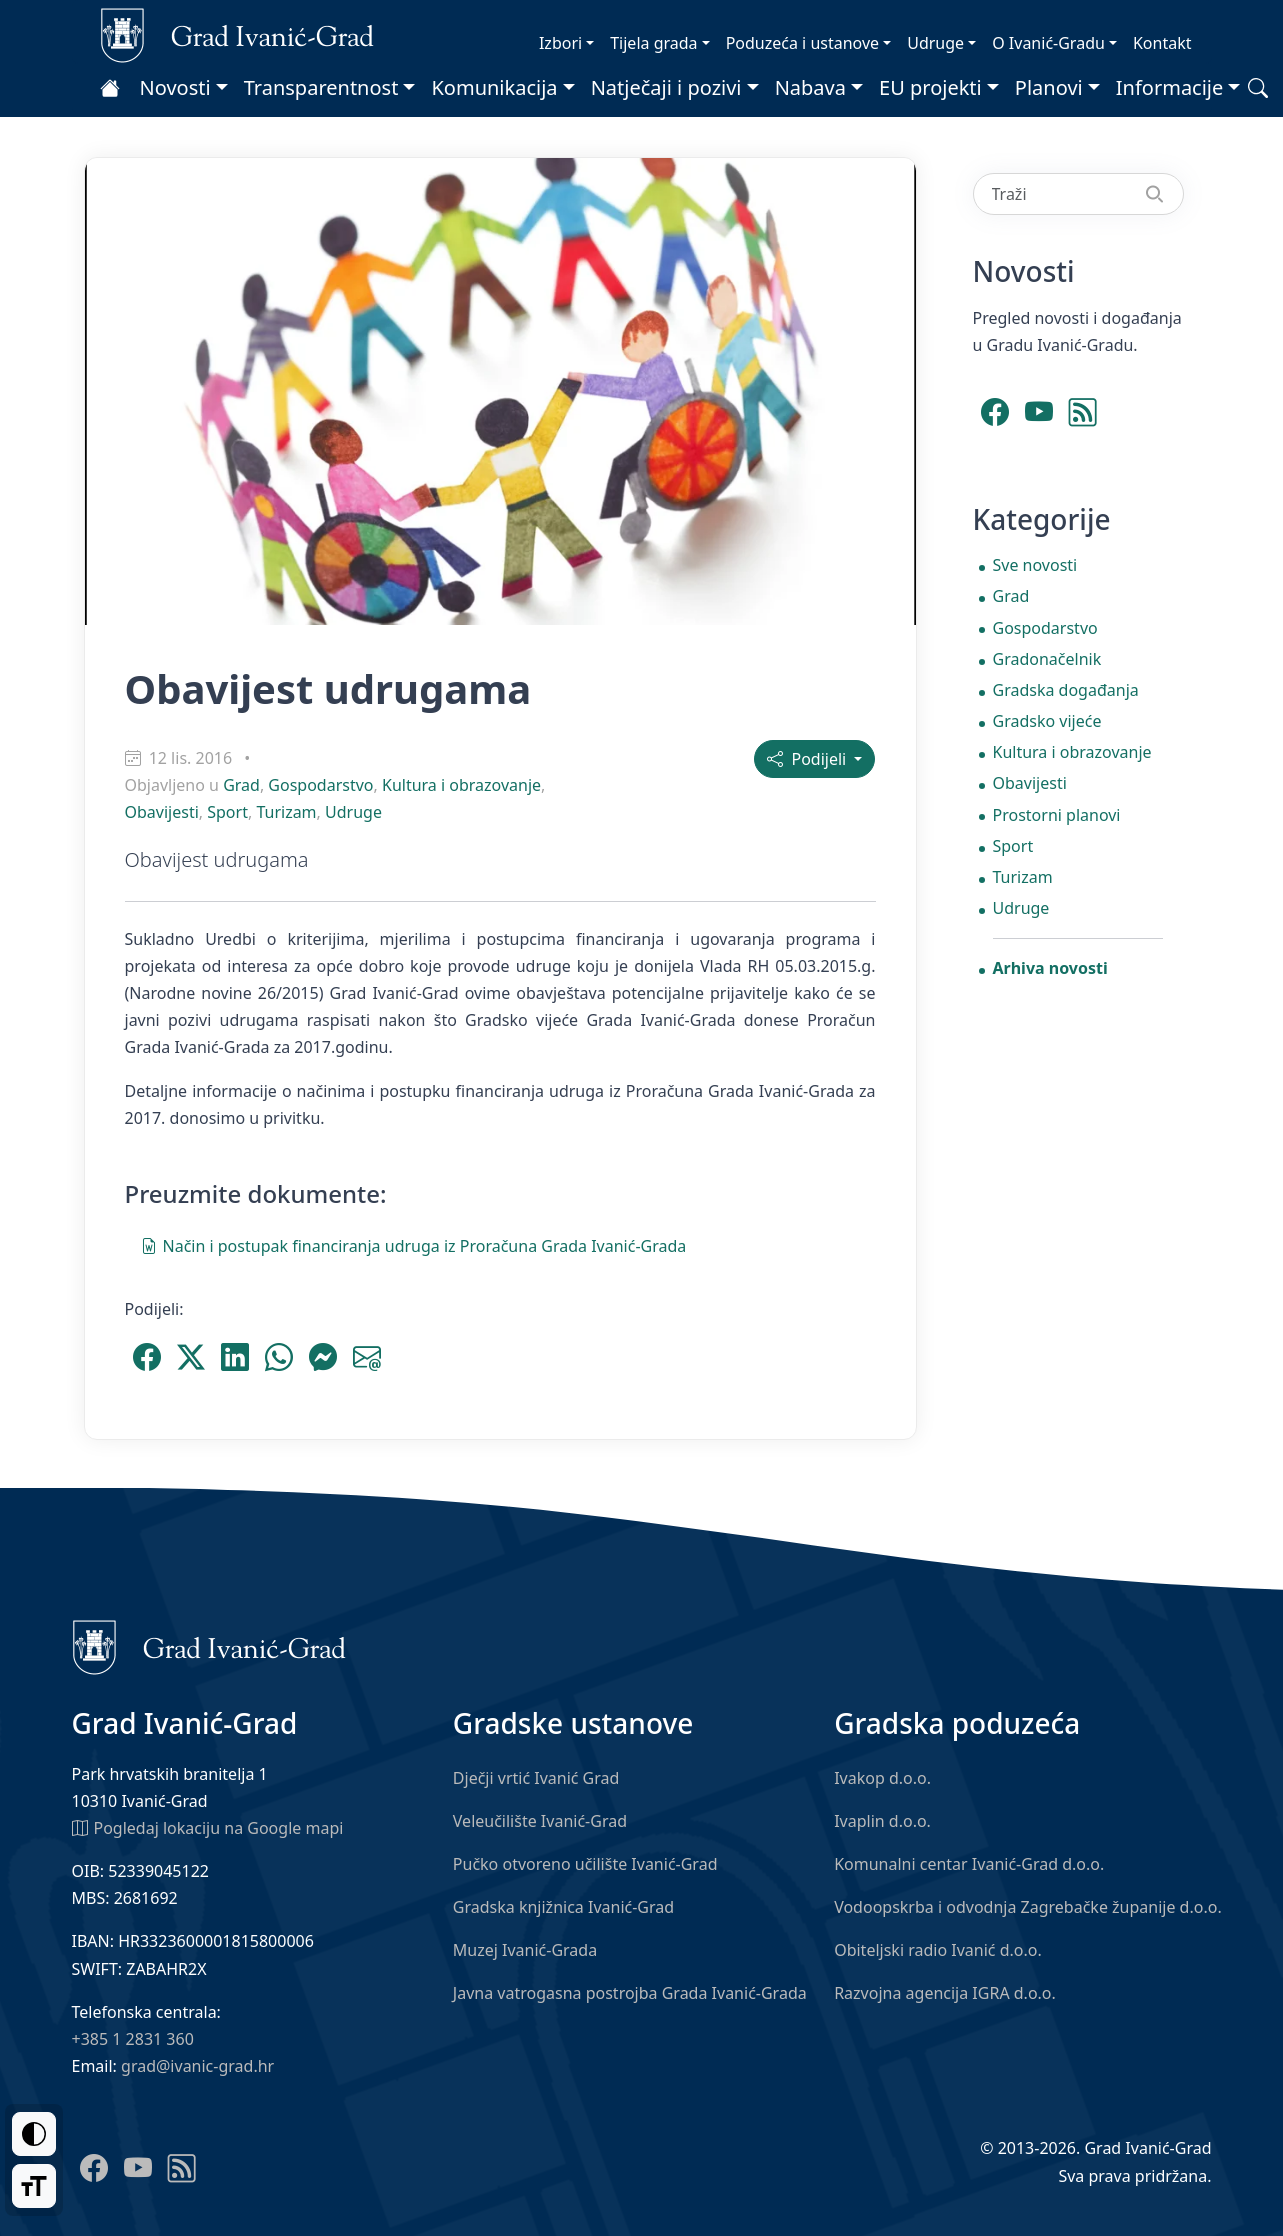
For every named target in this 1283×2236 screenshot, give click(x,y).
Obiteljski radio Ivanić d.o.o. (938, 1950)
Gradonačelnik (1047, 659)
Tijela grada (653, 43)
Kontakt (1162, 43)
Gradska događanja (1066, 690)
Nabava (810, 87)
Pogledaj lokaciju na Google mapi (208, 1827)
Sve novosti (1035, 565)
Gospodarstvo (320, 785)
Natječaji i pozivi (666, 87)
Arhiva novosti (1050, 968)
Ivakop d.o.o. (882, 1778)
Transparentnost (321, 87)
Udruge (935, 43)
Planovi (1049, 87)
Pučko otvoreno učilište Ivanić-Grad (585, 1864)
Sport (227, 812)
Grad (241, 785)
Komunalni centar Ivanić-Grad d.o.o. (969, 1864)
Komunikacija (494, 87)
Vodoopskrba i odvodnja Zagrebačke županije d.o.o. (1028, 1907)
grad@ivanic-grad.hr (197, 2066)
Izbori (560, 43)
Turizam (286, 812)
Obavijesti (162, 812)
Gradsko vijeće (1047, 721)
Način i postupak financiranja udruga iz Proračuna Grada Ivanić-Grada (414, 1245)
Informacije (1170, 87)
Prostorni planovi (1057, 815)
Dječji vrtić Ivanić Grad (536, 1778)
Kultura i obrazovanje (461, 785)
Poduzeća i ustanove (802, 43)
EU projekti (930, 87)
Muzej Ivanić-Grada (525, 1950)
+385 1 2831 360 (133, 2039)
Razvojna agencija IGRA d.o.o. (945, 1993)
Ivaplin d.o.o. (882, 1821)
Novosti (175, 87)
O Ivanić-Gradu (1048, 43)
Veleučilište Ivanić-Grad (540, 1821)
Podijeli (808, 759)
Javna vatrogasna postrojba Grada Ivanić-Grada (630, 1993)
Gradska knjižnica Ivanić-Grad (563, 1907)
